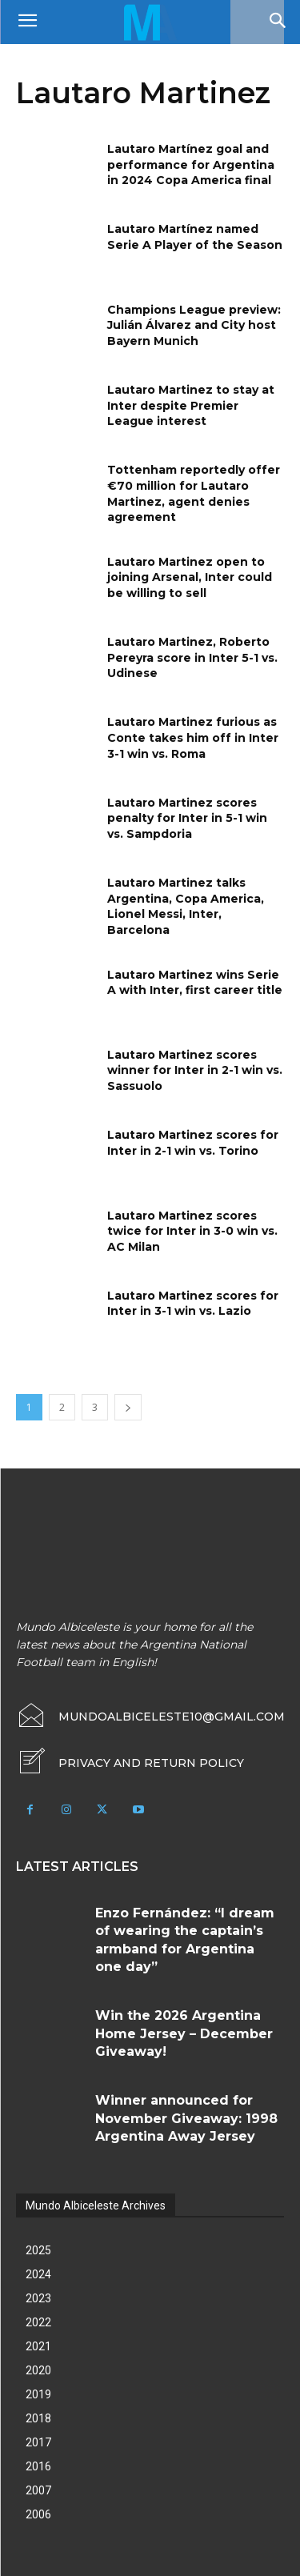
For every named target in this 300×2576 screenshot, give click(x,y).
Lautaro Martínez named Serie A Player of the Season (194, 237)
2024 (38, 2274)
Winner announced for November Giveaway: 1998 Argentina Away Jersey (186, 2118)
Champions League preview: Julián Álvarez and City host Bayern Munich (194, 325)
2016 (38, 2466)
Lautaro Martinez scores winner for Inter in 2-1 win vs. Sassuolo (194, 1070)
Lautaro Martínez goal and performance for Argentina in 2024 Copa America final (190, 164)
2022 (38, 2322)
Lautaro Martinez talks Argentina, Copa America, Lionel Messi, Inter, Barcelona (185, 906)
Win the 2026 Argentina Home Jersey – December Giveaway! (184, 2033)
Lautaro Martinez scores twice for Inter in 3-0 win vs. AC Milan (192, 1231)
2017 (38, 2442)
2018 (38, 2418)
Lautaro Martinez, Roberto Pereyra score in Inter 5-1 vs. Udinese (192, 657)
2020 (38, 2370)
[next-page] (128, 1407)
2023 (38, 2298)
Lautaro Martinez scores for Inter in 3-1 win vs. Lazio (192, 1303)
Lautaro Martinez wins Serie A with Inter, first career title (194, 983)
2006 (38, 2514)
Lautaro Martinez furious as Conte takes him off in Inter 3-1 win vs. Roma (192, 737)
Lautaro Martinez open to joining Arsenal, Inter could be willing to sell (189, 577)
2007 (38, 2490)
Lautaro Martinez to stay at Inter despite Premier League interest (190, 405)
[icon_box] (130, 1763)
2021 (38, 2346)
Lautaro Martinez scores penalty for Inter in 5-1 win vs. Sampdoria (187, 818)
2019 (38, 2394)
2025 (38, 2250)
